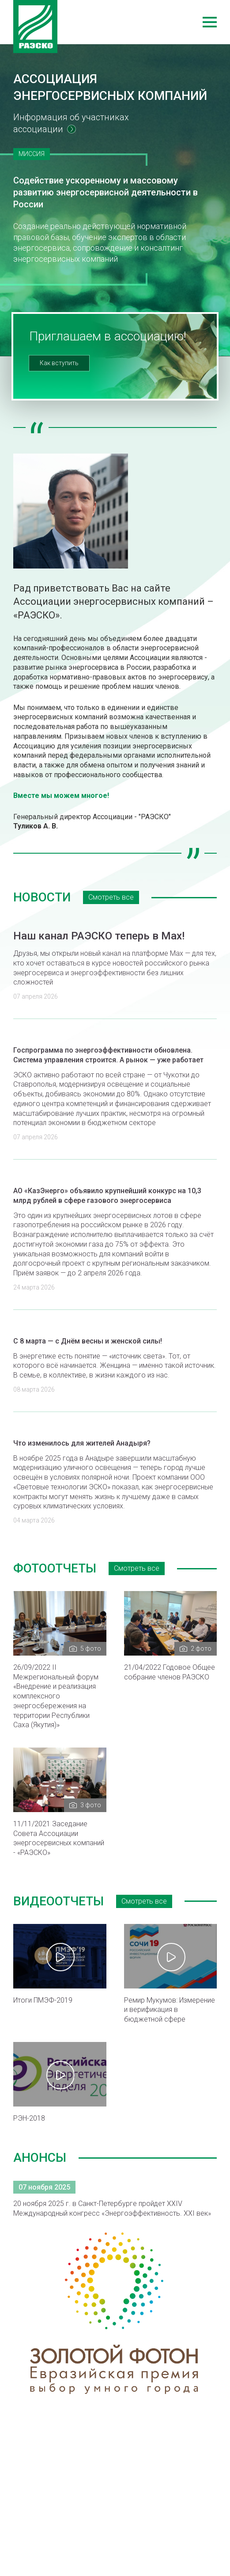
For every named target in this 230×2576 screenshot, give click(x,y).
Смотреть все (111, 897)
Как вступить (59, 362)
